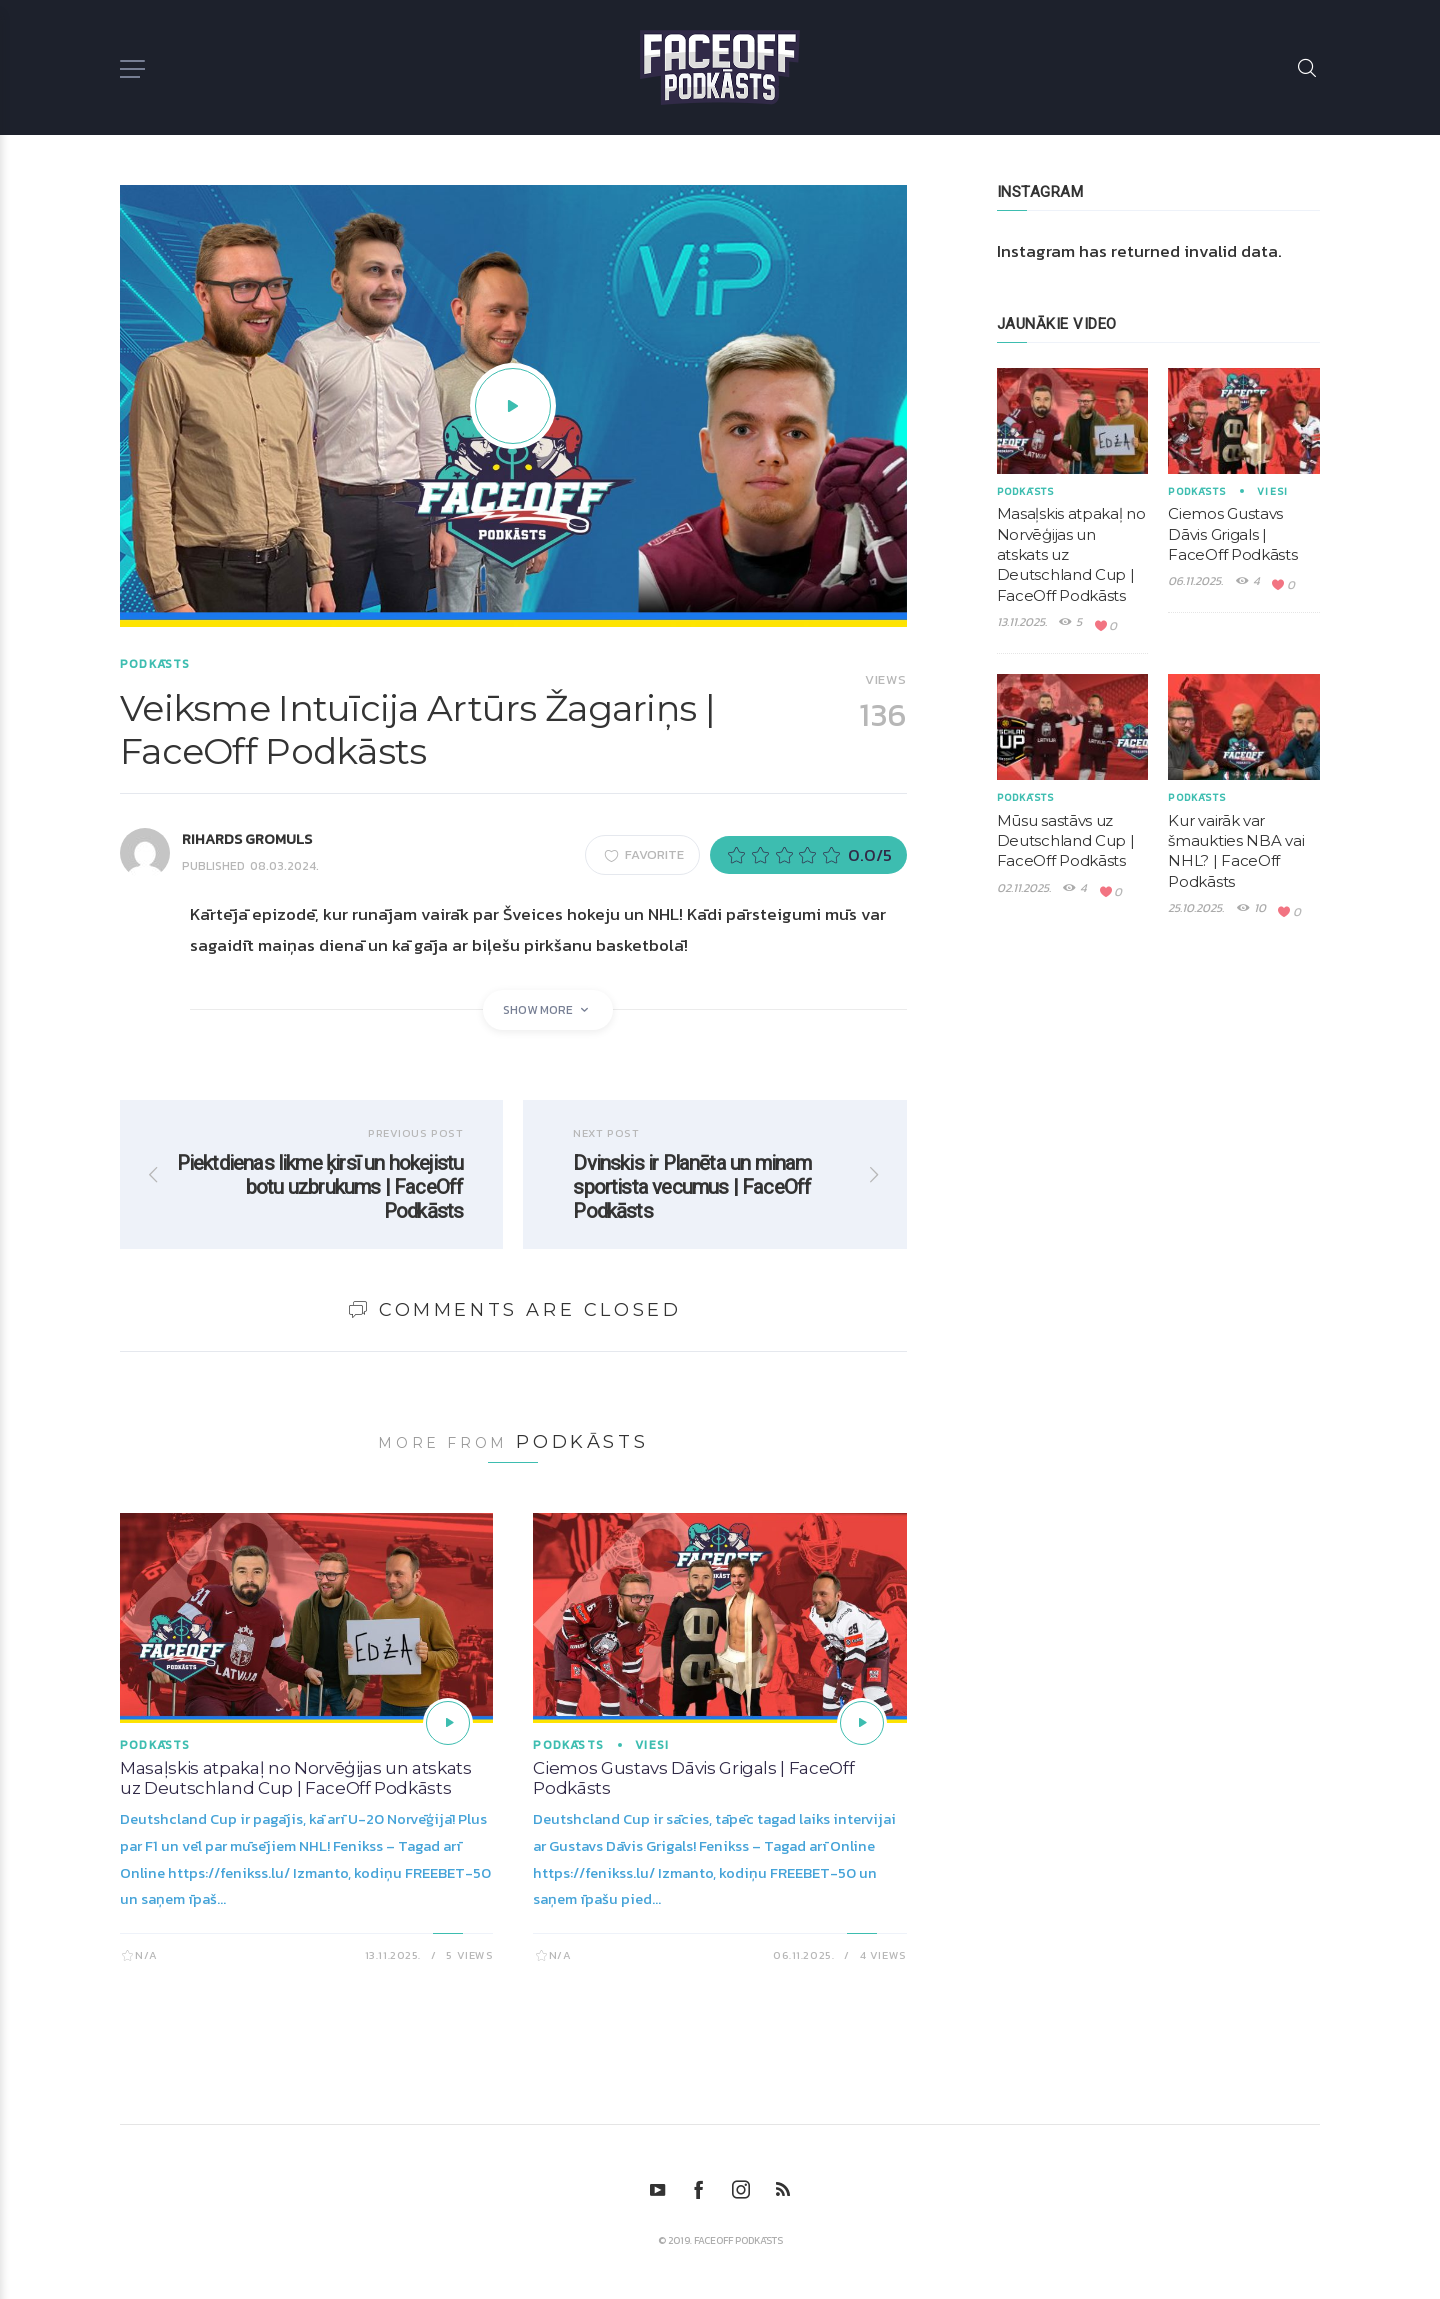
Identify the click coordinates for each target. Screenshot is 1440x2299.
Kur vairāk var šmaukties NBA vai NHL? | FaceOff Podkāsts (1236, 851)
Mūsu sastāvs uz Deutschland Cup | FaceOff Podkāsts (1066, 841)
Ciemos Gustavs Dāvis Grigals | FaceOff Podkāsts (1232, 534)
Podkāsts (155, 664)
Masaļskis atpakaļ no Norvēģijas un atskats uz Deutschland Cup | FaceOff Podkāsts (296, 1778)
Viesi (652, 1745)
